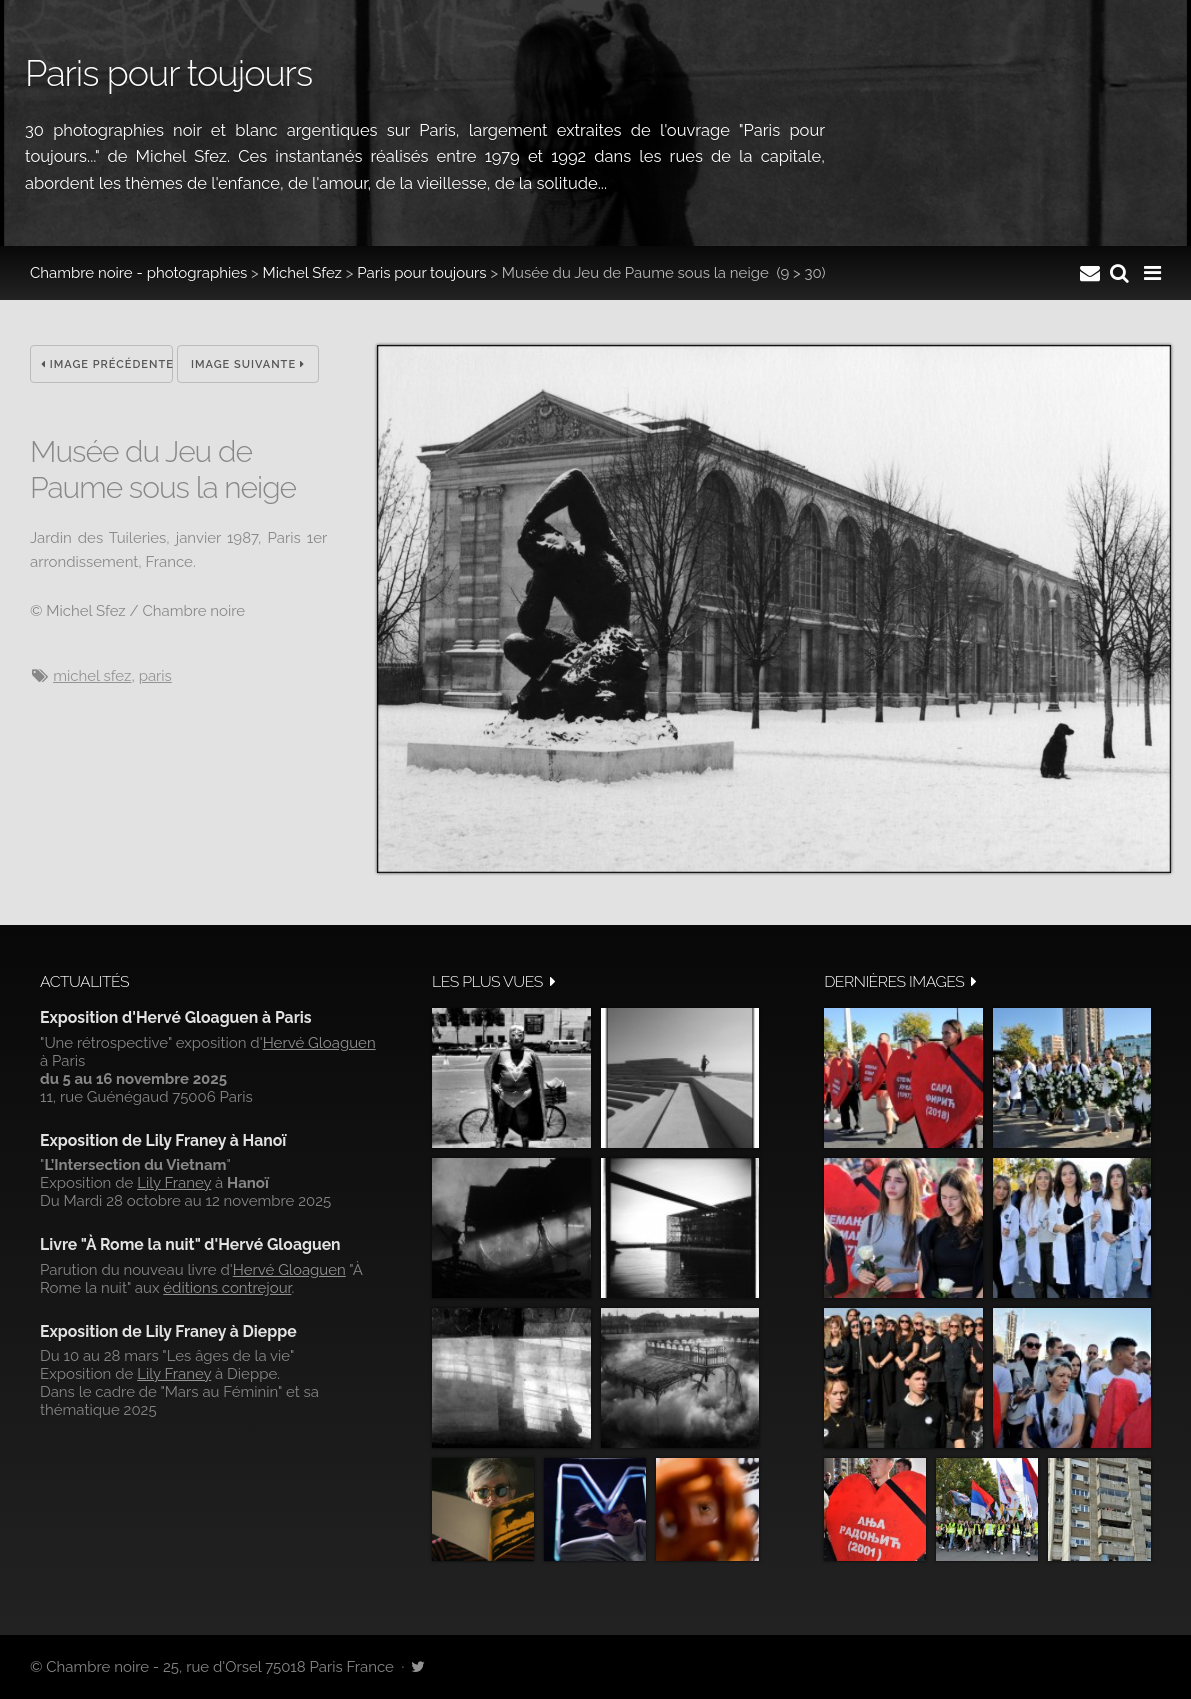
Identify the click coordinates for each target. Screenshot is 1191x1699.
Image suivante (248, 364)
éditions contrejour (227, 1288)
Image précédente (107, 364)
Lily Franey (174, 1183)
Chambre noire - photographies (138, 273)
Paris (155, 676)
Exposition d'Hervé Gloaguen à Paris (176, 1017)
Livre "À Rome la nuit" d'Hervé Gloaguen (190, 1244)
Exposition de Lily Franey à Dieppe (168, 1331)
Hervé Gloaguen (319, 1043)
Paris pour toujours (421, 273)
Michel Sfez (302, 273)
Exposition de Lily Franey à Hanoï (163, 1140)
